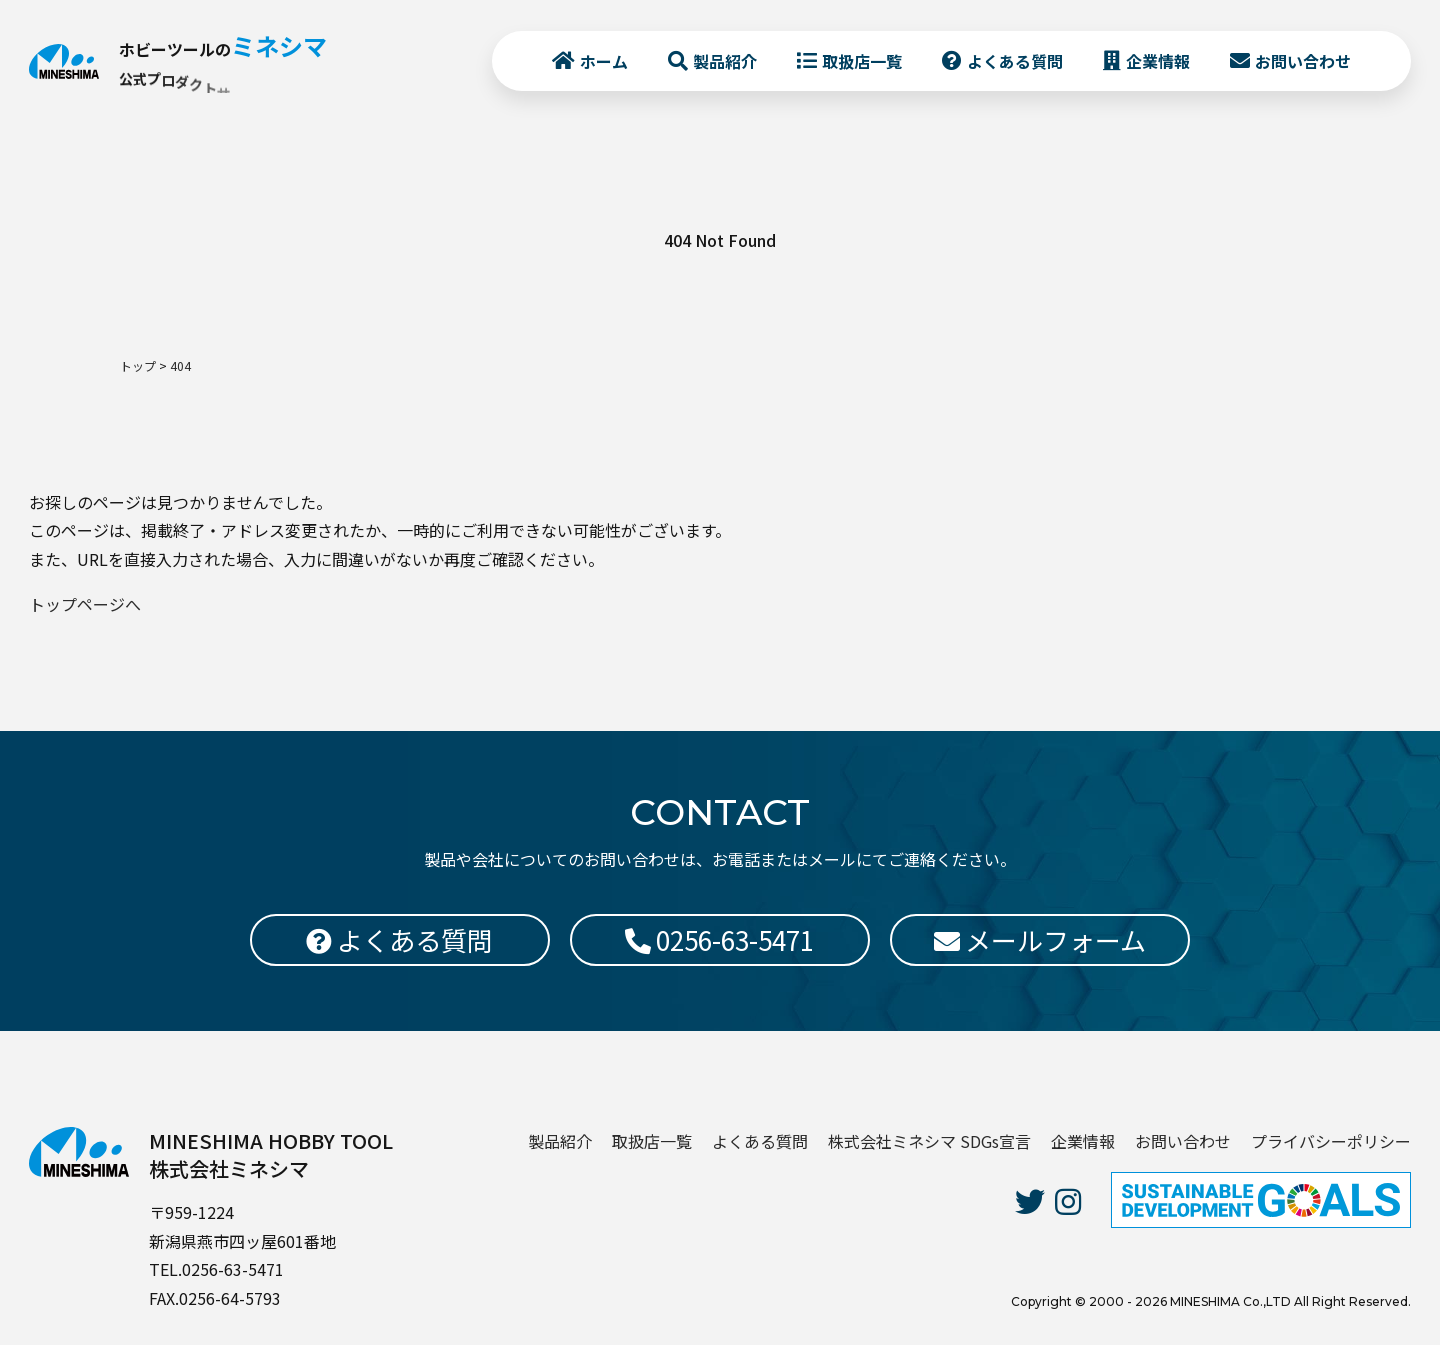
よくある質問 (1004, 71)
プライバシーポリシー (1331, 1141)
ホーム (593, 71)
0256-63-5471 (719, 939)
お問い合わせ (1292, 71)
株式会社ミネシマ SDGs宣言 (929, 1141)
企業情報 (1147, 71)
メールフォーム (1040, 939)
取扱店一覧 (851, 71)
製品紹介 (714, 71)
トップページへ (85, 604)
